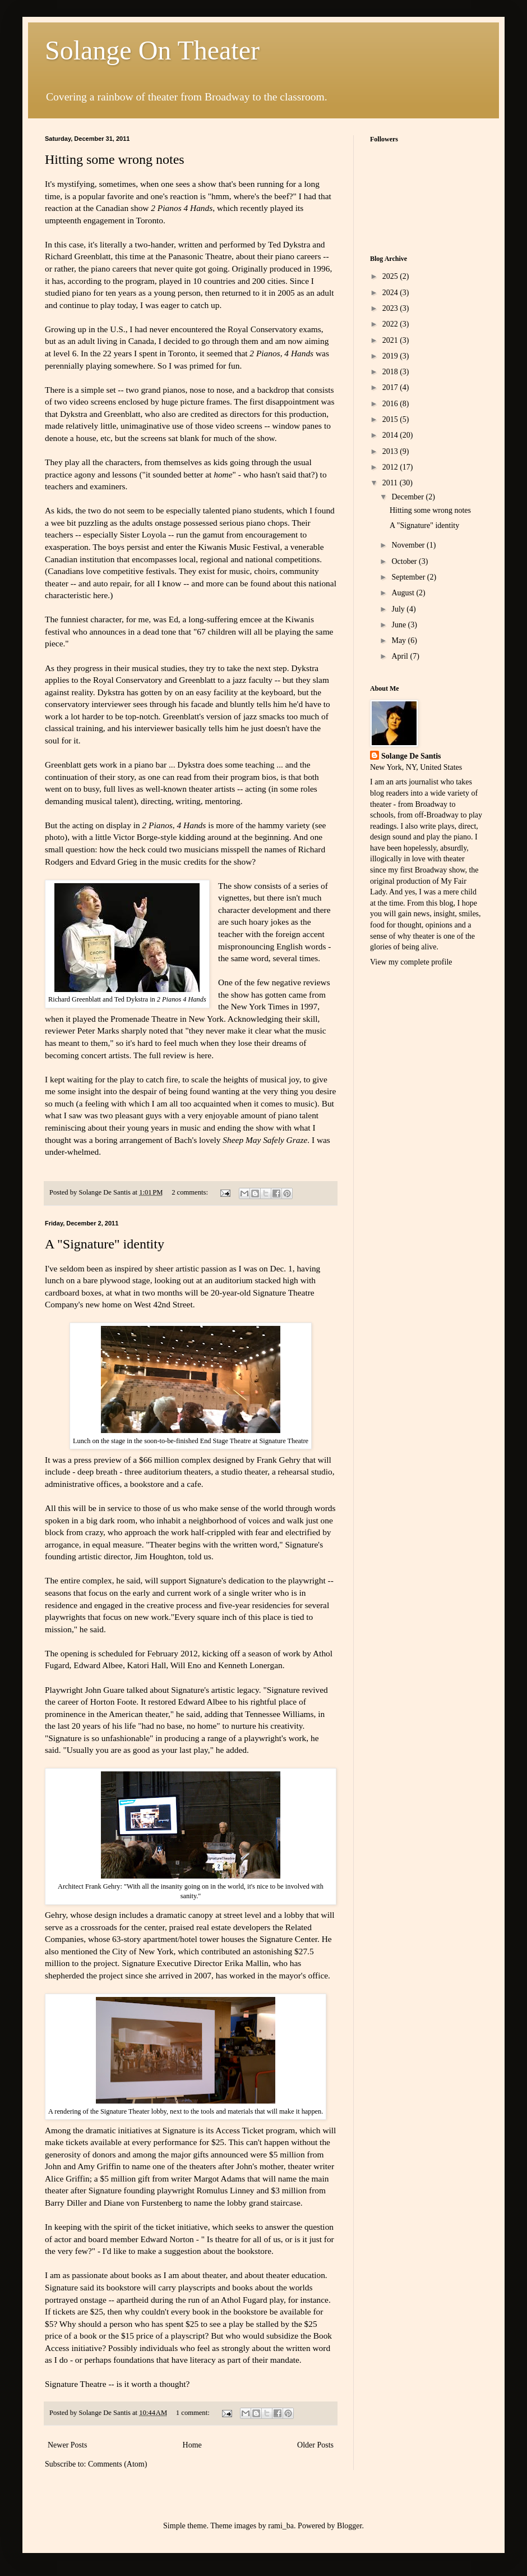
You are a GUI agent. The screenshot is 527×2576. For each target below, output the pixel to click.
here (100, 595)
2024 (391, 292)
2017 (391, 387)
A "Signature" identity (104, 1244)
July (398, 609)
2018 (391, 372)
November (409, 545)
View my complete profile (411, 962)
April (400, 656)
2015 (391, 419)
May (399, 640)
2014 (391, 435)
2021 (391, 340)
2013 (391, 451)
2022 (391, 324)
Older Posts (315, 2445)
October (405, 561)
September (409, 577)
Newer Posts (67, 2445)
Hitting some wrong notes (114, 159)
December (408, 497)
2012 (391, 467)
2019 (391, 356)
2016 (391, 404)
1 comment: (193, 2413)
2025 (391, 276)
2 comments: (191, 1192)
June (399, 625)
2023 (391, 308)
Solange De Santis (411, 756)
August (403, 593)
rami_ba (281, 2526)
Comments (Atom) (117, 2464)
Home (192, 2445)
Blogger (349, 2526)
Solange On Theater (152, 50)
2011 (391, 483)
